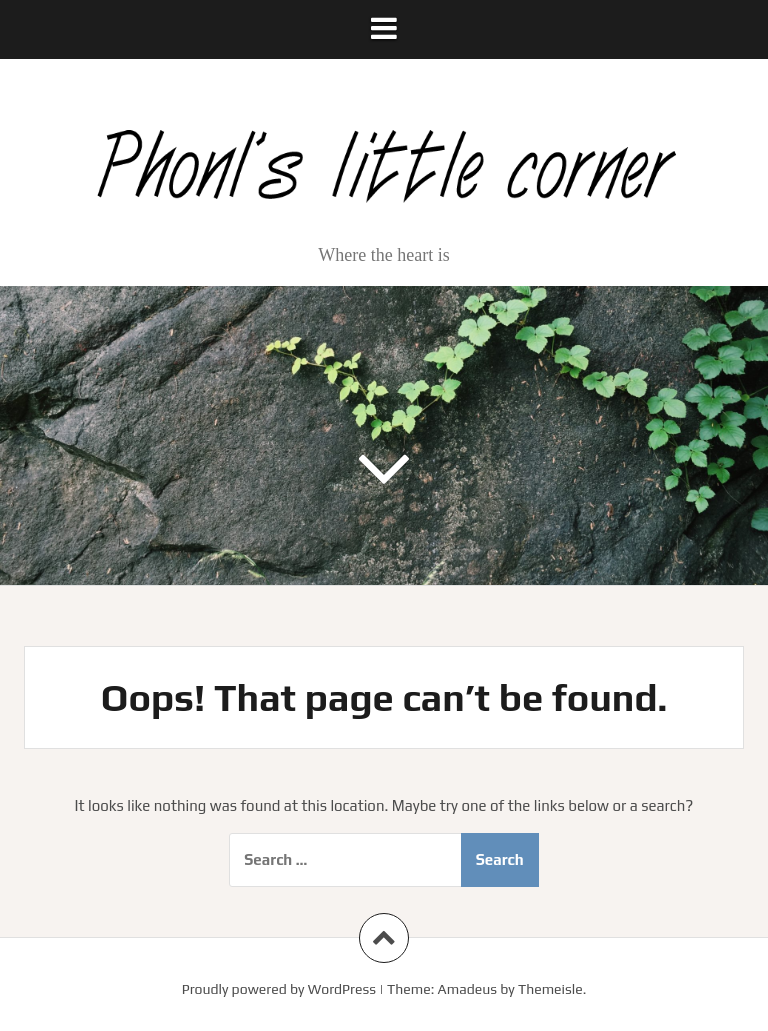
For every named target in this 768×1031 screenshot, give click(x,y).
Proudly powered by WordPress (279, 989)
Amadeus (467, 989)
